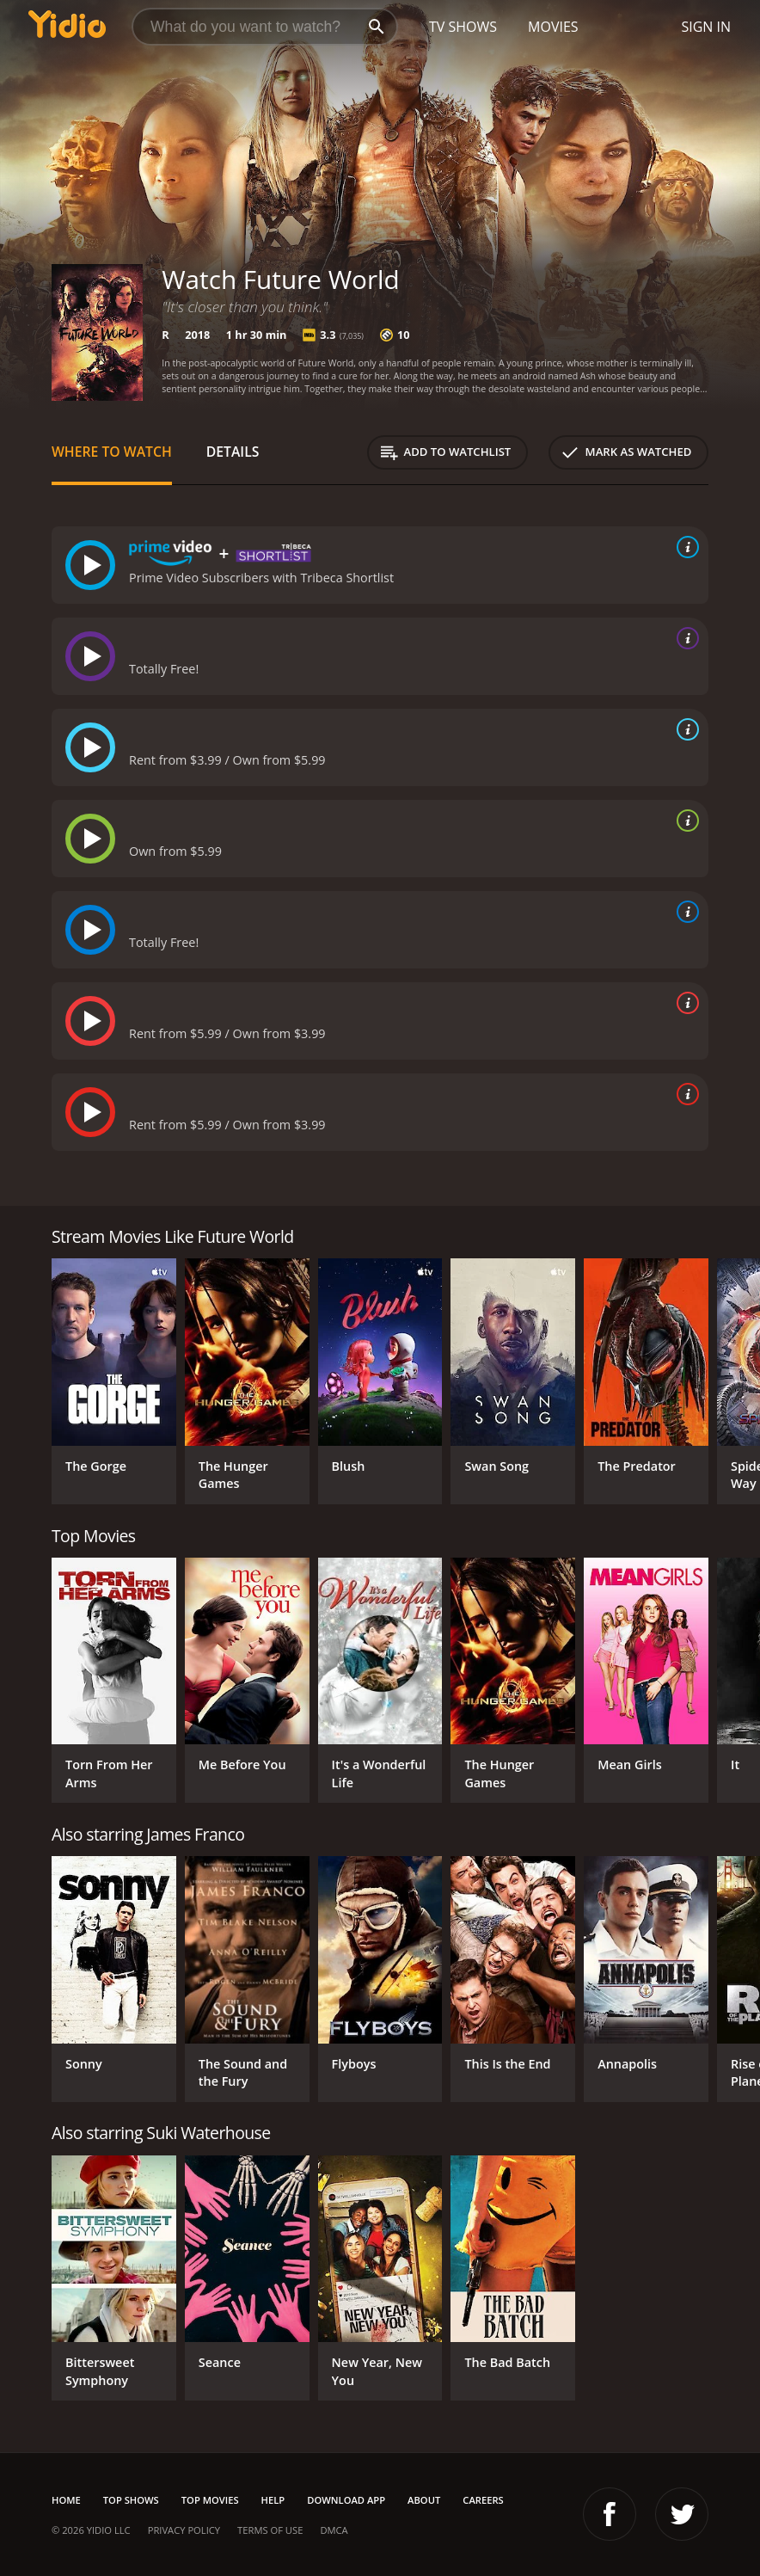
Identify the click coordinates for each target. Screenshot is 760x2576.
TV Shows (463, 26)
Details (233, 451)
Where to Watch (112, 451)
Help (273, 2499)
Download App (346, 2499)
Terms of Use (270, 2530)
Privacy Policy (184, 2530)
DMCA (333, 2530)
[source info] (684, 547)
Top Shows (131, 2499)
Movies (553, 26)
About (424, 2499)
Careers (483, 2499)
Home (66, 2499)
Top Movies (210, 2499)
